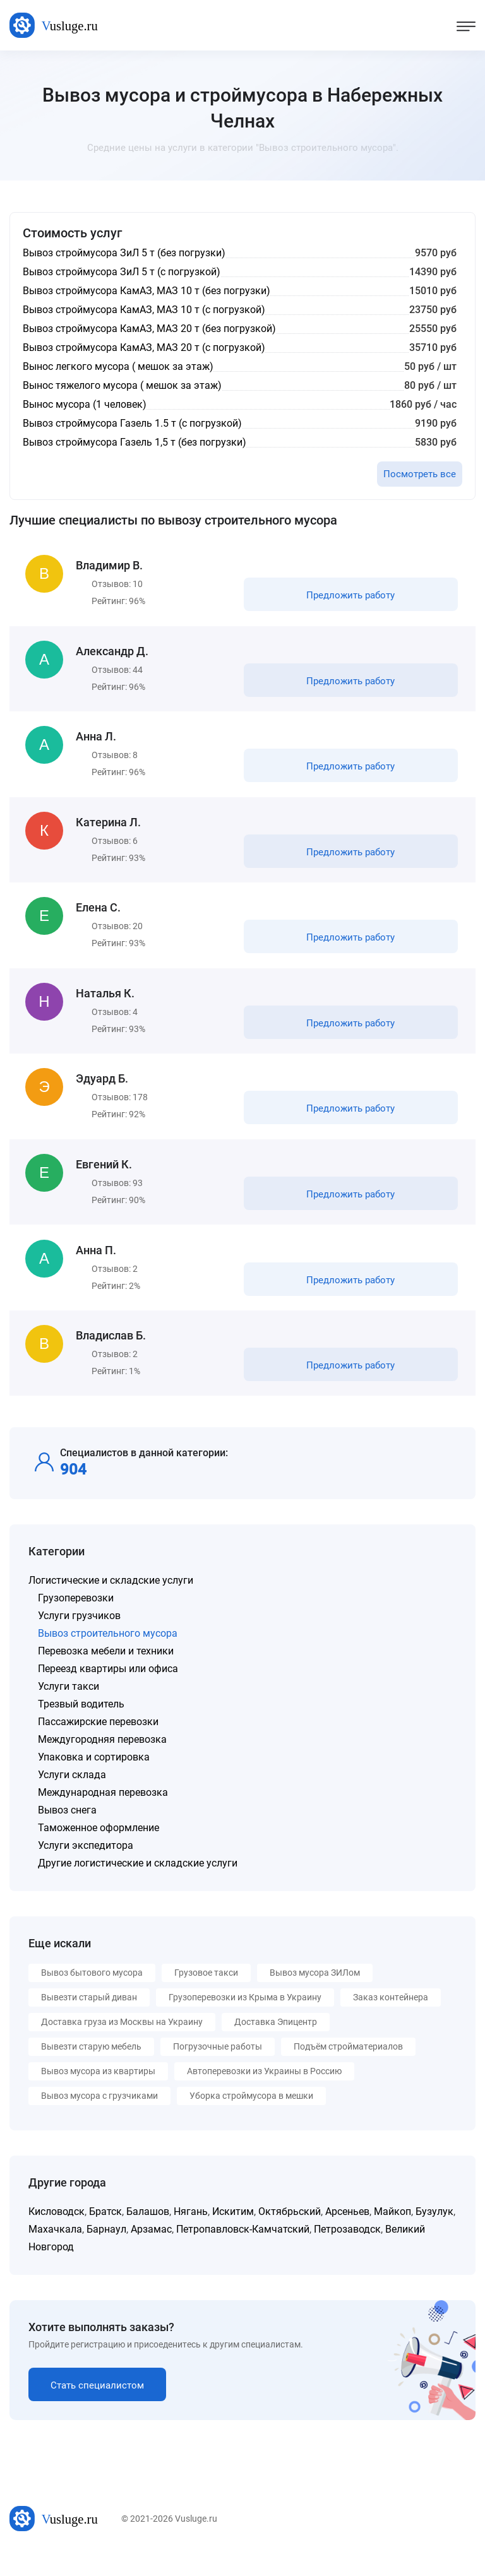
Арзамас (151, 2251)
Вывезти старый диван (89, 2019)
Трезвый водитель (81, 1726)
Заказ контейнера (390, 2019)
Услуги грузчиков (79, 1638)
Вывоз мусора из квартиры (98, 2093)
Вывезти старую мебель (91, 2068)
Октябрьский (289, 2234)
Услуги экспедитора (85, 1867)
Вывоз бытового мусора (92, 1995)
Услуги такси (68, 1708)
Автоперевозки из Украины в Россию (264, 2093)
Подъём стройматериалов (348, 2068)
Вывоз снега (67, 1832)
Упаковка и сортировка (94, 1779)
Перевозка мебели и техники (106, 1673)
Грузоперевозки (76, 1620)
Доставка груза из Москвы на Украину (122, 2044)
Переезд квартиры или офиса (108, 1691)
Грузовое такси (206, 1995)
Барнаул (106, 2251)
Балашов (147, 2234)
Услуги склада (72, 1797)
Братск (105, 2234)
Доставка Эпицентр (275, 2044)
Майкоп (392, 2234)
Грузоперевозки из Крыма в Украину (245, 2019)
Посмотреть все (419, 474)
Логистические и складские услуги (110, 1602)
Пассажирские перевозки (98, 1744)
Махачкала (55, 2251)
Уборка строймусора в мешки (251, 2118)
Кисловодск (56, 2234)
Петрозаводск (347, 2251)
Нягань (191, 2234)
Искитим (233, 2234)
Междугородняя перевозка (102, 1761)
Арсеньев (347, 2234)
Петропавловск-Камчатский (242, 2251)
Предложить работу (349, 596)
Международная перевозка (103, 1814)
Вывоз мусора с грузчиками (99, 2118)
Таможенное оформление (98, 1850)
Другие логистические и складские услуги (137, 1885)
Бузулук (434, 2234)
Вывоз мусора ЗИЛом (315, 1995)
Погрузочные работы (217, 2068)
